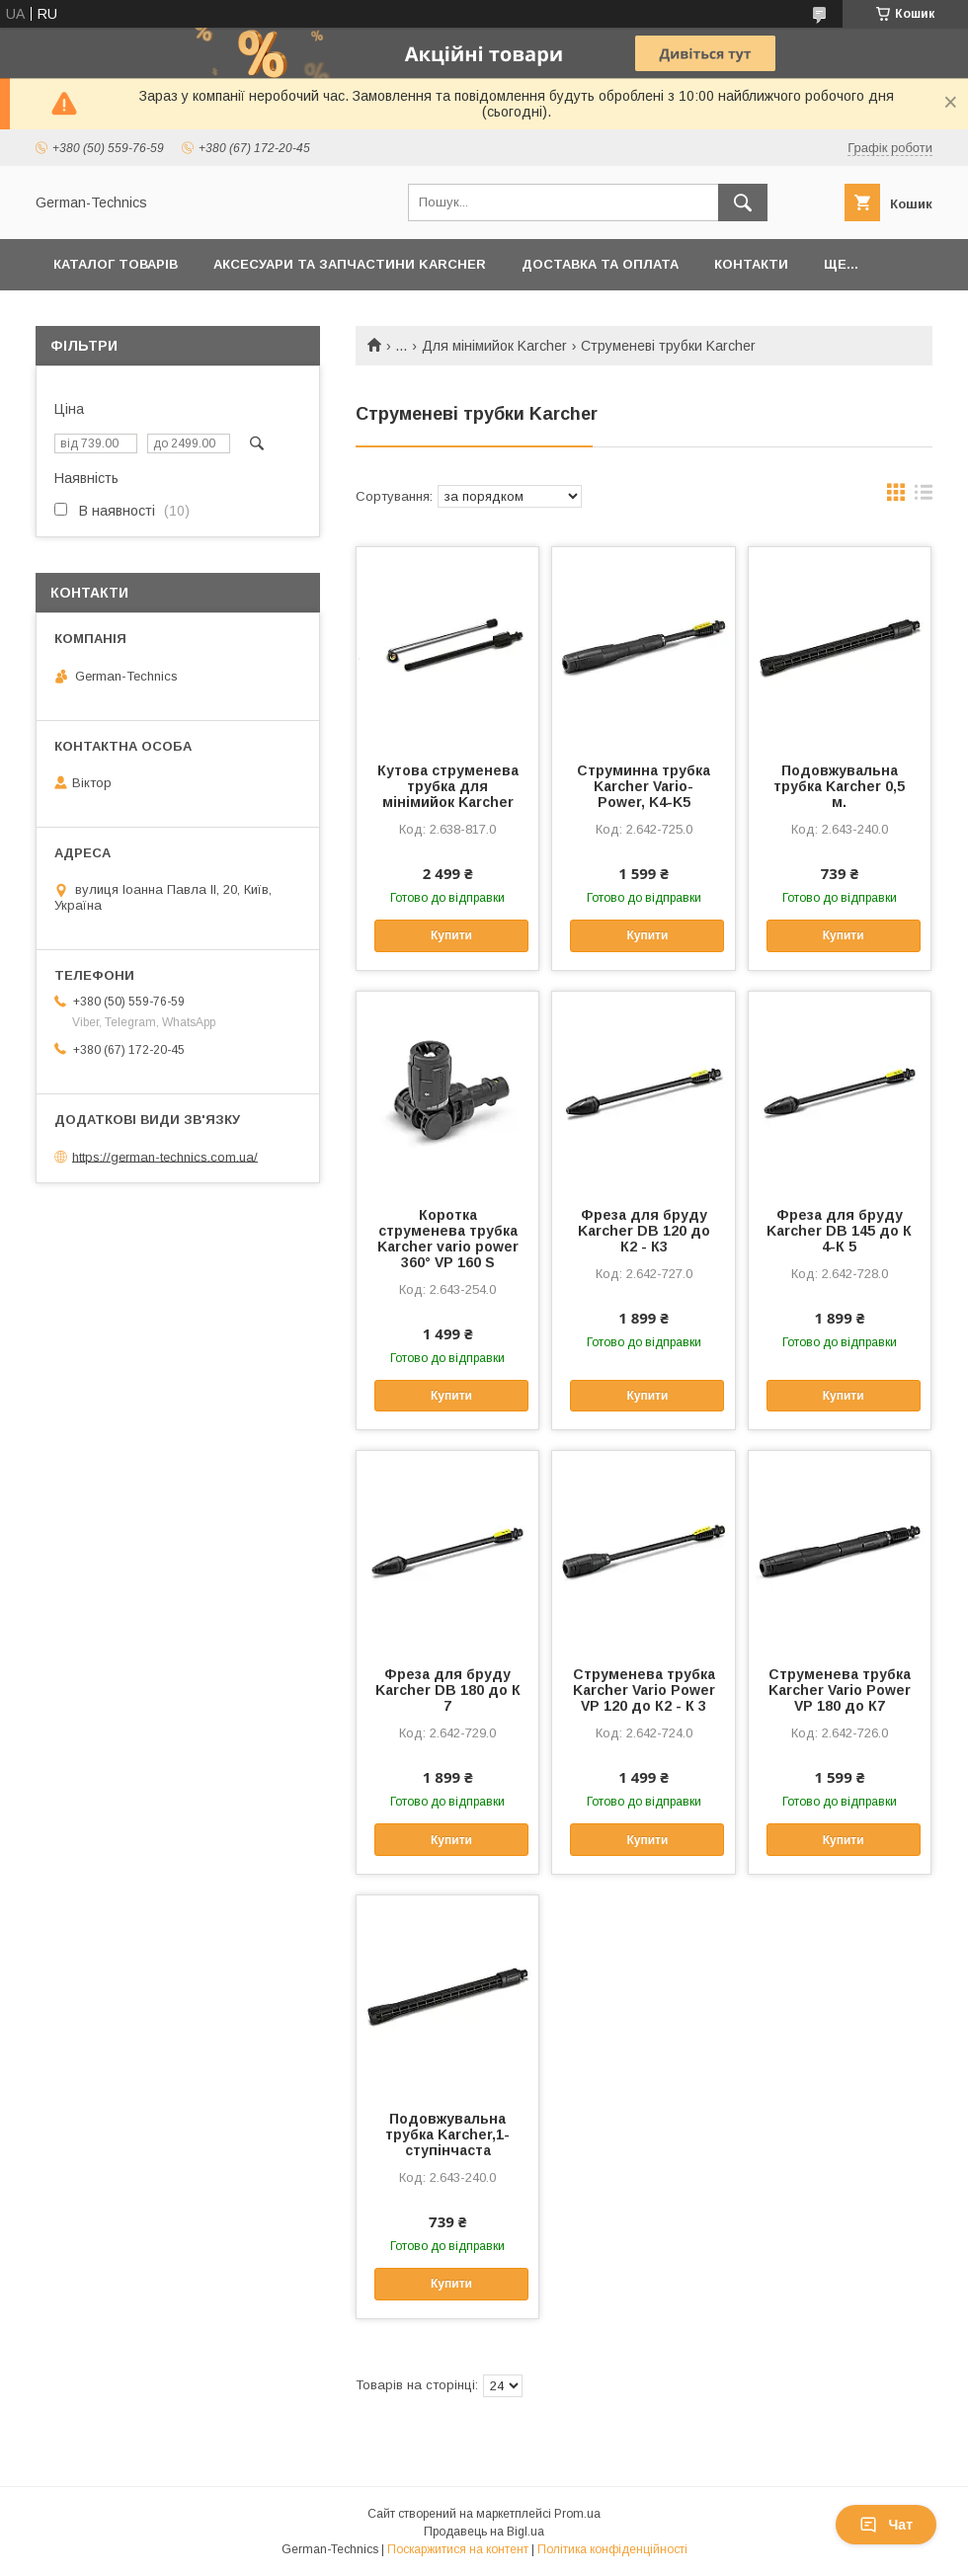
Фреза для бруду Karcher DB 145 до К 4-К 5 (839, 1230)
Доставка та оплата (600, 264)
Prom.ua (577, 2514)
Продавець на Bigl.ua (484, 2531)
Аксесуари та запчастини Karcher (349, 264)
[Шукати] (742, 202)
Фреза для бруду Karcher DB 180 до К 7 (448, 1690)
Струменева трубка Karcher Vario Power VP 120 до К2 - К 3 (644, 1690)
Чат (886, 2525)
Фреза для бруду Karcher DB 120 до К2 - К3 (644, 1230)
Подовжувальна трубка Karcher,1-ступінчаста (447, 2134)
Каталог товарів (115, 264)
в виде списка (923, 497)
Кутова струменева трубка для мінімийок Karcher (448, 786)
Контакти (751, 264)
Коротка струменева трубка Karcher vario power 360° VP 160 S (448, 1238)
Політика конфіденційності (612, 2549)
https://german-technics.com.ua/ (165, 1156)
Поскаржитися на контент (457, 2549)
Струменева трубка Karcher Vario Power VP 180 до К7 (839, 1690)
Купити (451, 935)
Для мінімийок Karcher (494, 346)
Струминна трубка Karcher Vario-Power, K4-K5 (643, 786)
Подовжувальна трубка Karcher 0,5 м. (839, 786)
